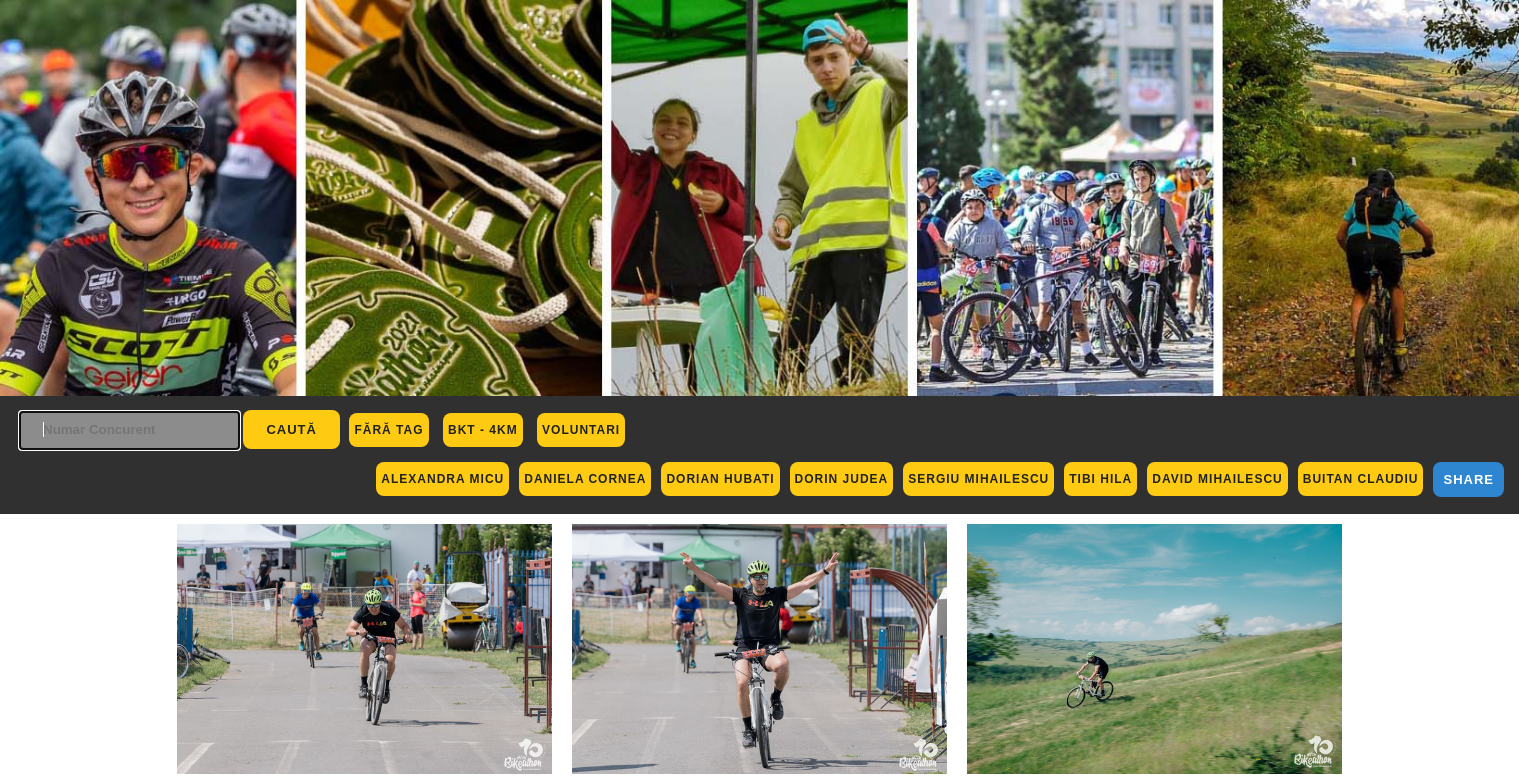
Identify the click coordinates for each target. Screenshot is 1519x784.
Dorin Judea (842, 479)
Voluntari (581, 430)
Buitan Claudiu (1361, 479)
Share (1468, 479)
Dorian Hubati (720, 479)
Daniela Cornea (585, 479)
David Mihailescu (1217, 479)
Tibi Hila (1100, 479)
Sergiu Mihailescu (978, 479)
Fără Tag (388, 430)
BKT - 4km (483, 430)
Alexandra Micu (442, 479)
